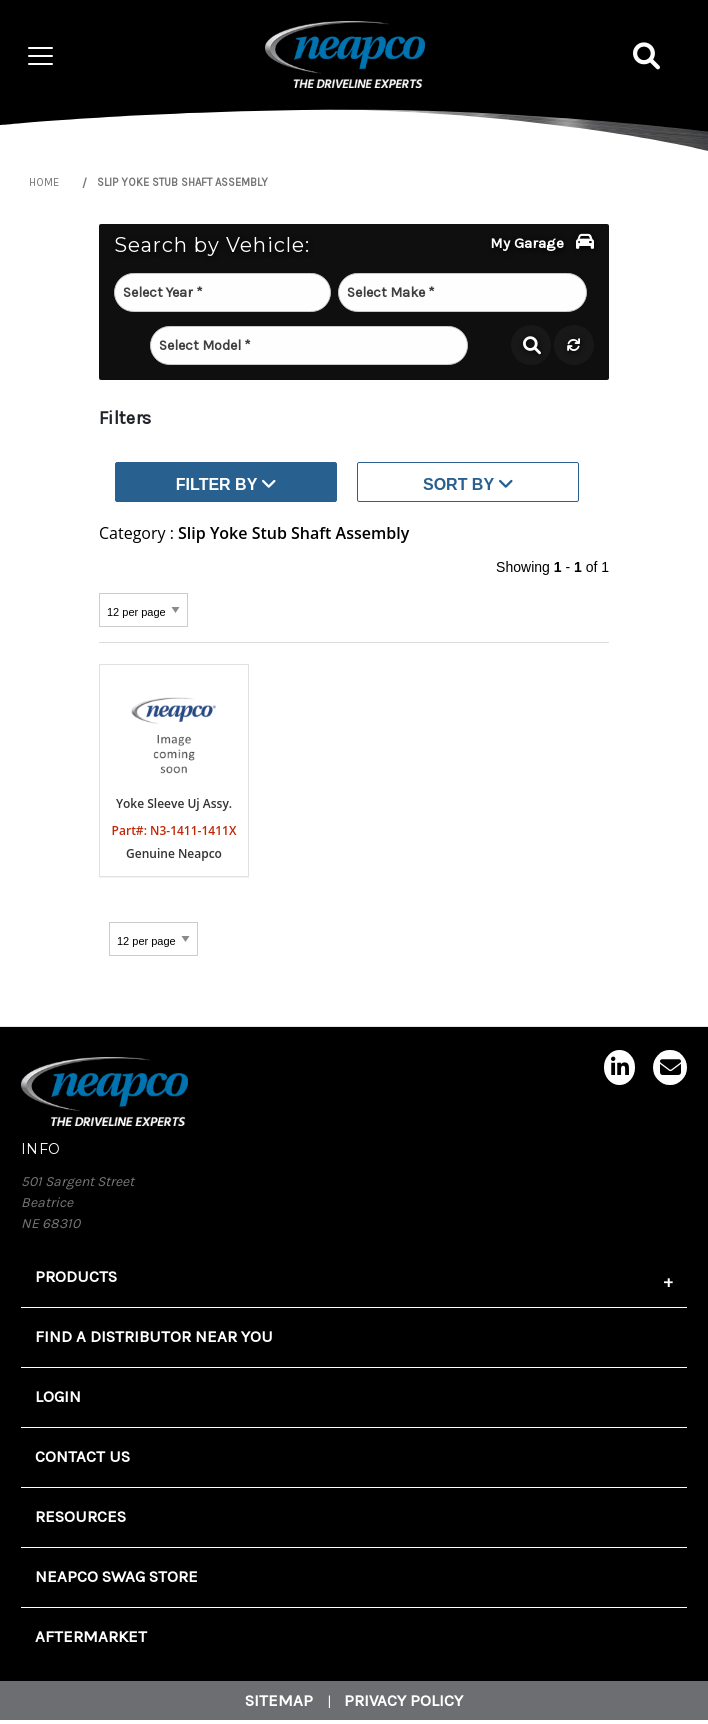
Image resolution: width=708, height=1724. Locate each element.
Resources (80, 1516)
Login (58, 1396)
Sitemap (279, 1700)
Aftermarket (91, 1636)
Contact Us (82, 1456)
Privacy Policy (403, 1700)
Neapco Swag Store (116, 1576)
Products (76, 1276)
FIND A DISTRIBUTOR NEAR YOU (154, 1336)
